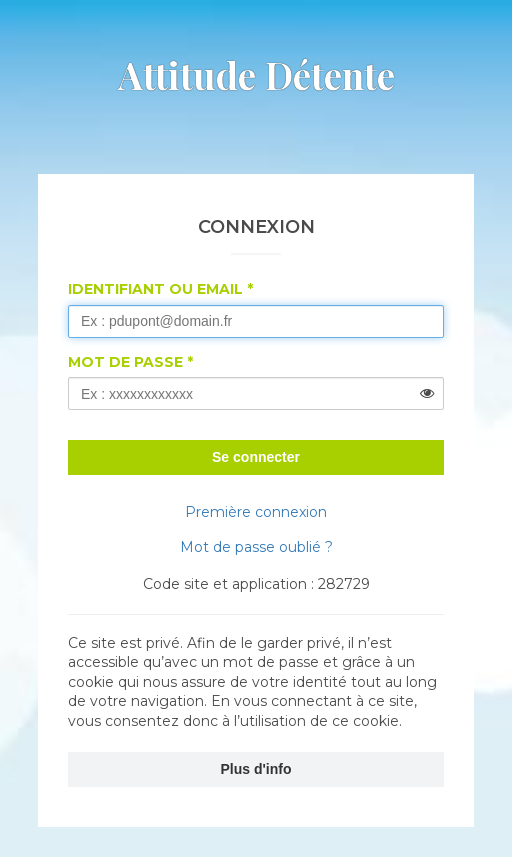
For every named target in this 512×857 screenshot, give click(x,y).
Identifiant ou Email (155, 289)
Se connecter (256, 457)
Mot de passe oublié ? (256, 547)
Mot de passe (125, 362)
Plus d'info (256, 769)
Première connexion (256, 512)
